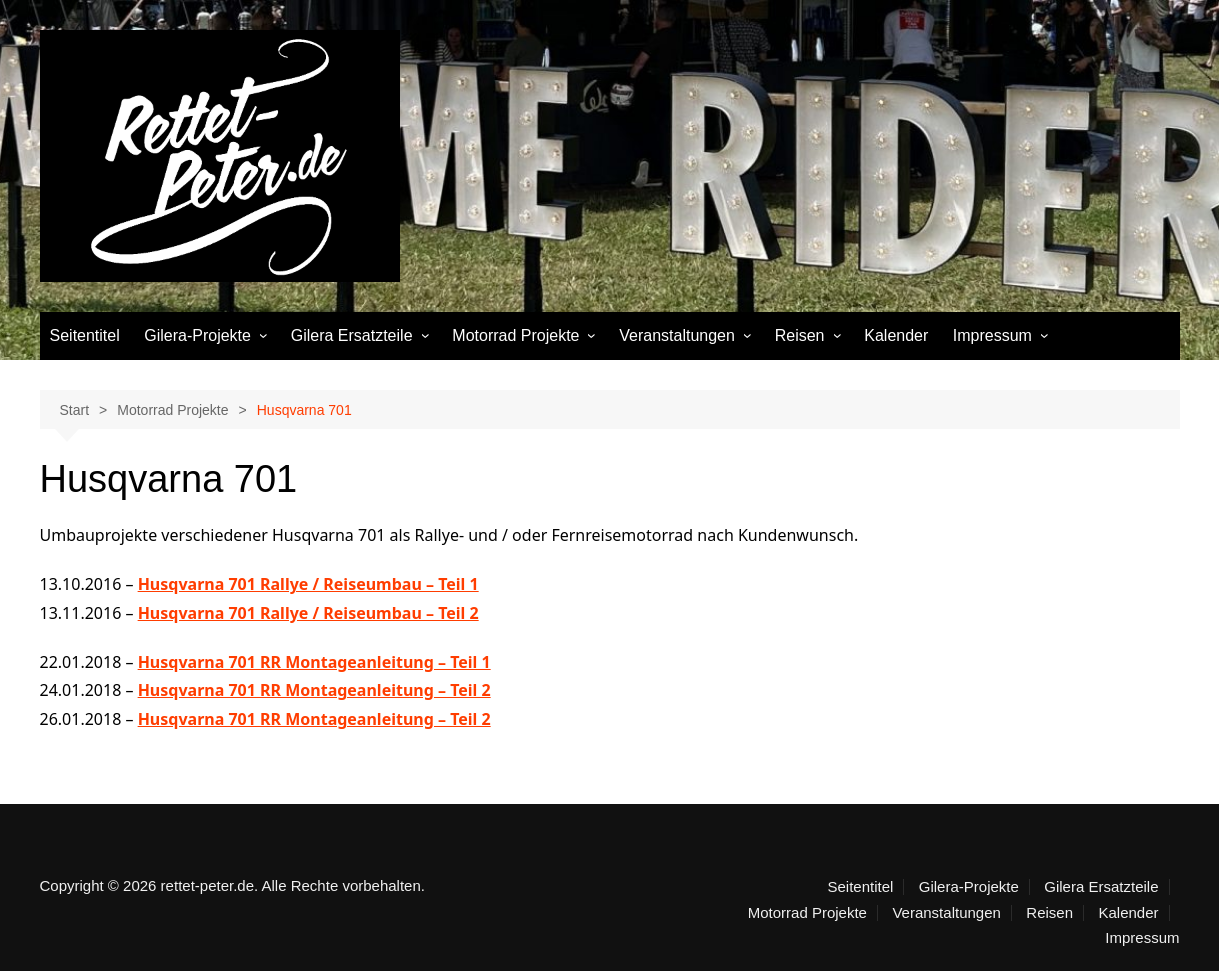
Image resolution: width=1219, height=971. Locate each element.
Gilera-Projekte (197, 335)
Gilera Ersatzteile (352, 335)
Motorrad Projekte (515, 335)
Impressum (992, 335)
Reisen (800, 335)
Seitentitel (85, 335)
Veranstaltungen (677, 335)
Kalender (896, 335)
